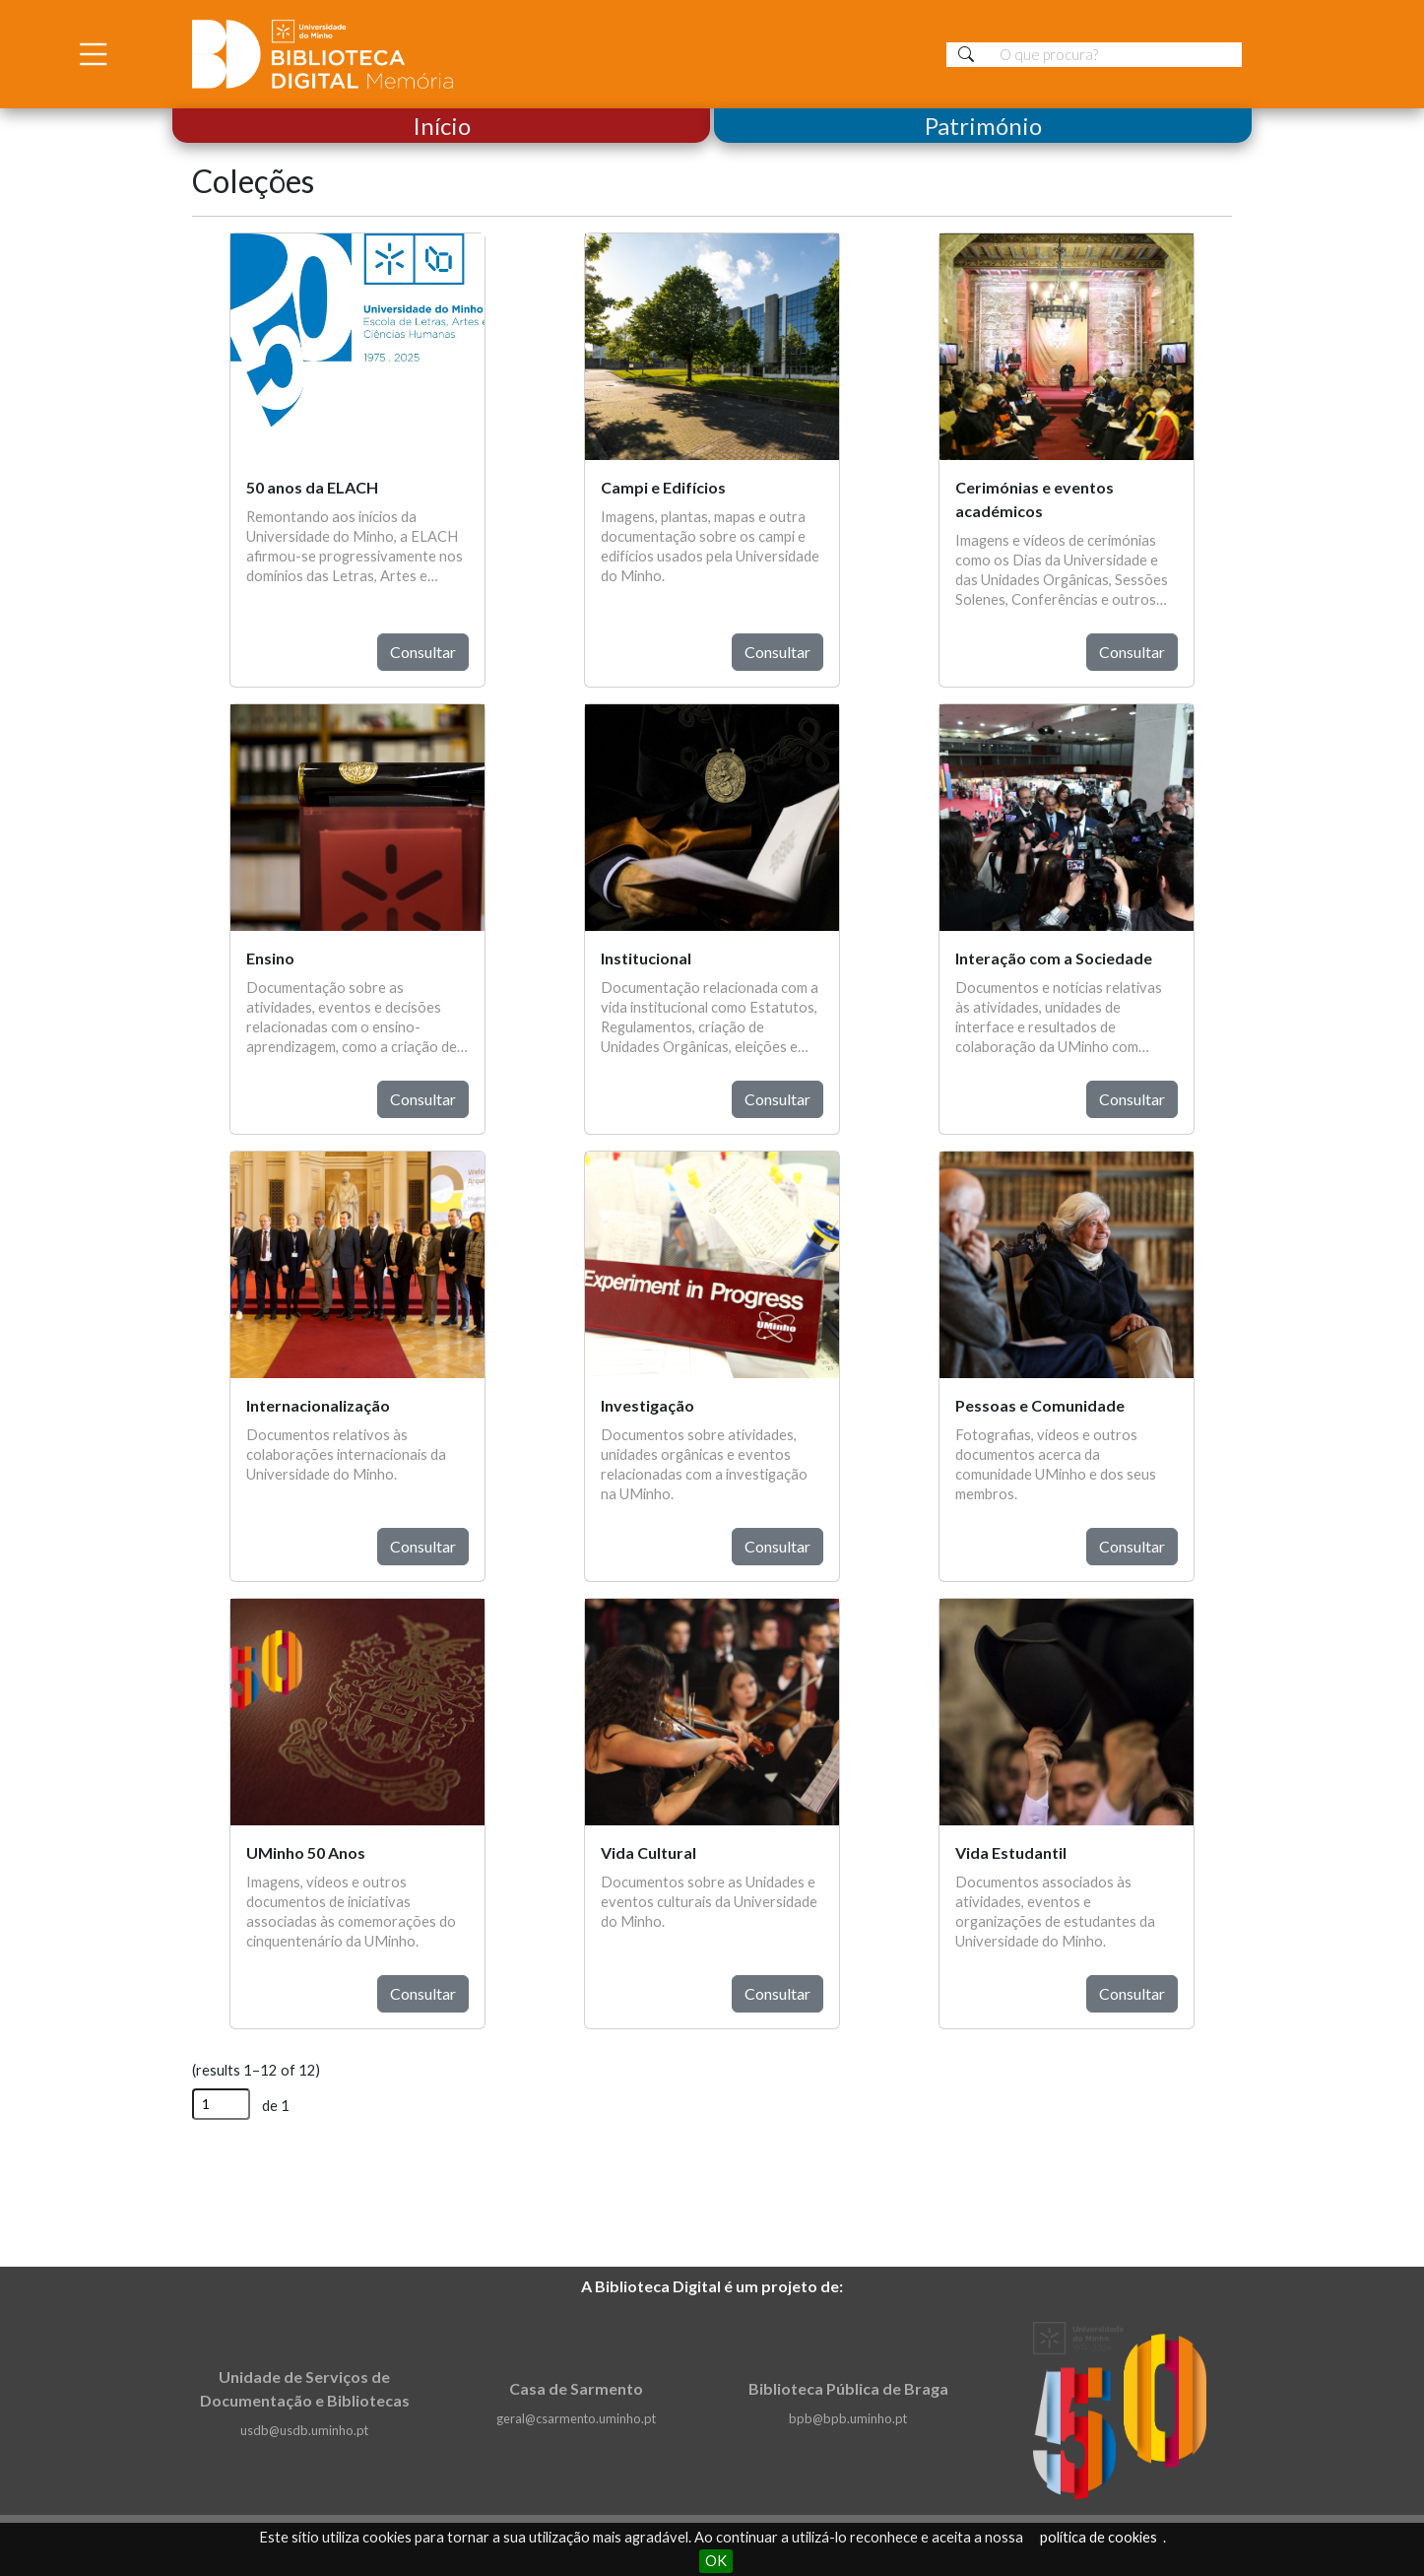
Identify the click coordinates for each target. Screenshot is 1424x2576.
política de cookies (1098, 2537)
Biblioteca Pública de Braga (848, 2388)
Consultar (423, 651)
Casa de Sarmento (576, 2388)
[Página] (221, 2104)
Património (983, 125)
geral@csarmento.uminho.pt (576, 2418)
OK (716, 2560)
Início (442, 125)
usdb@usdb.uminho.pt (304, 2430)
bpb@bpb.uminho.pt (848, 2418)
